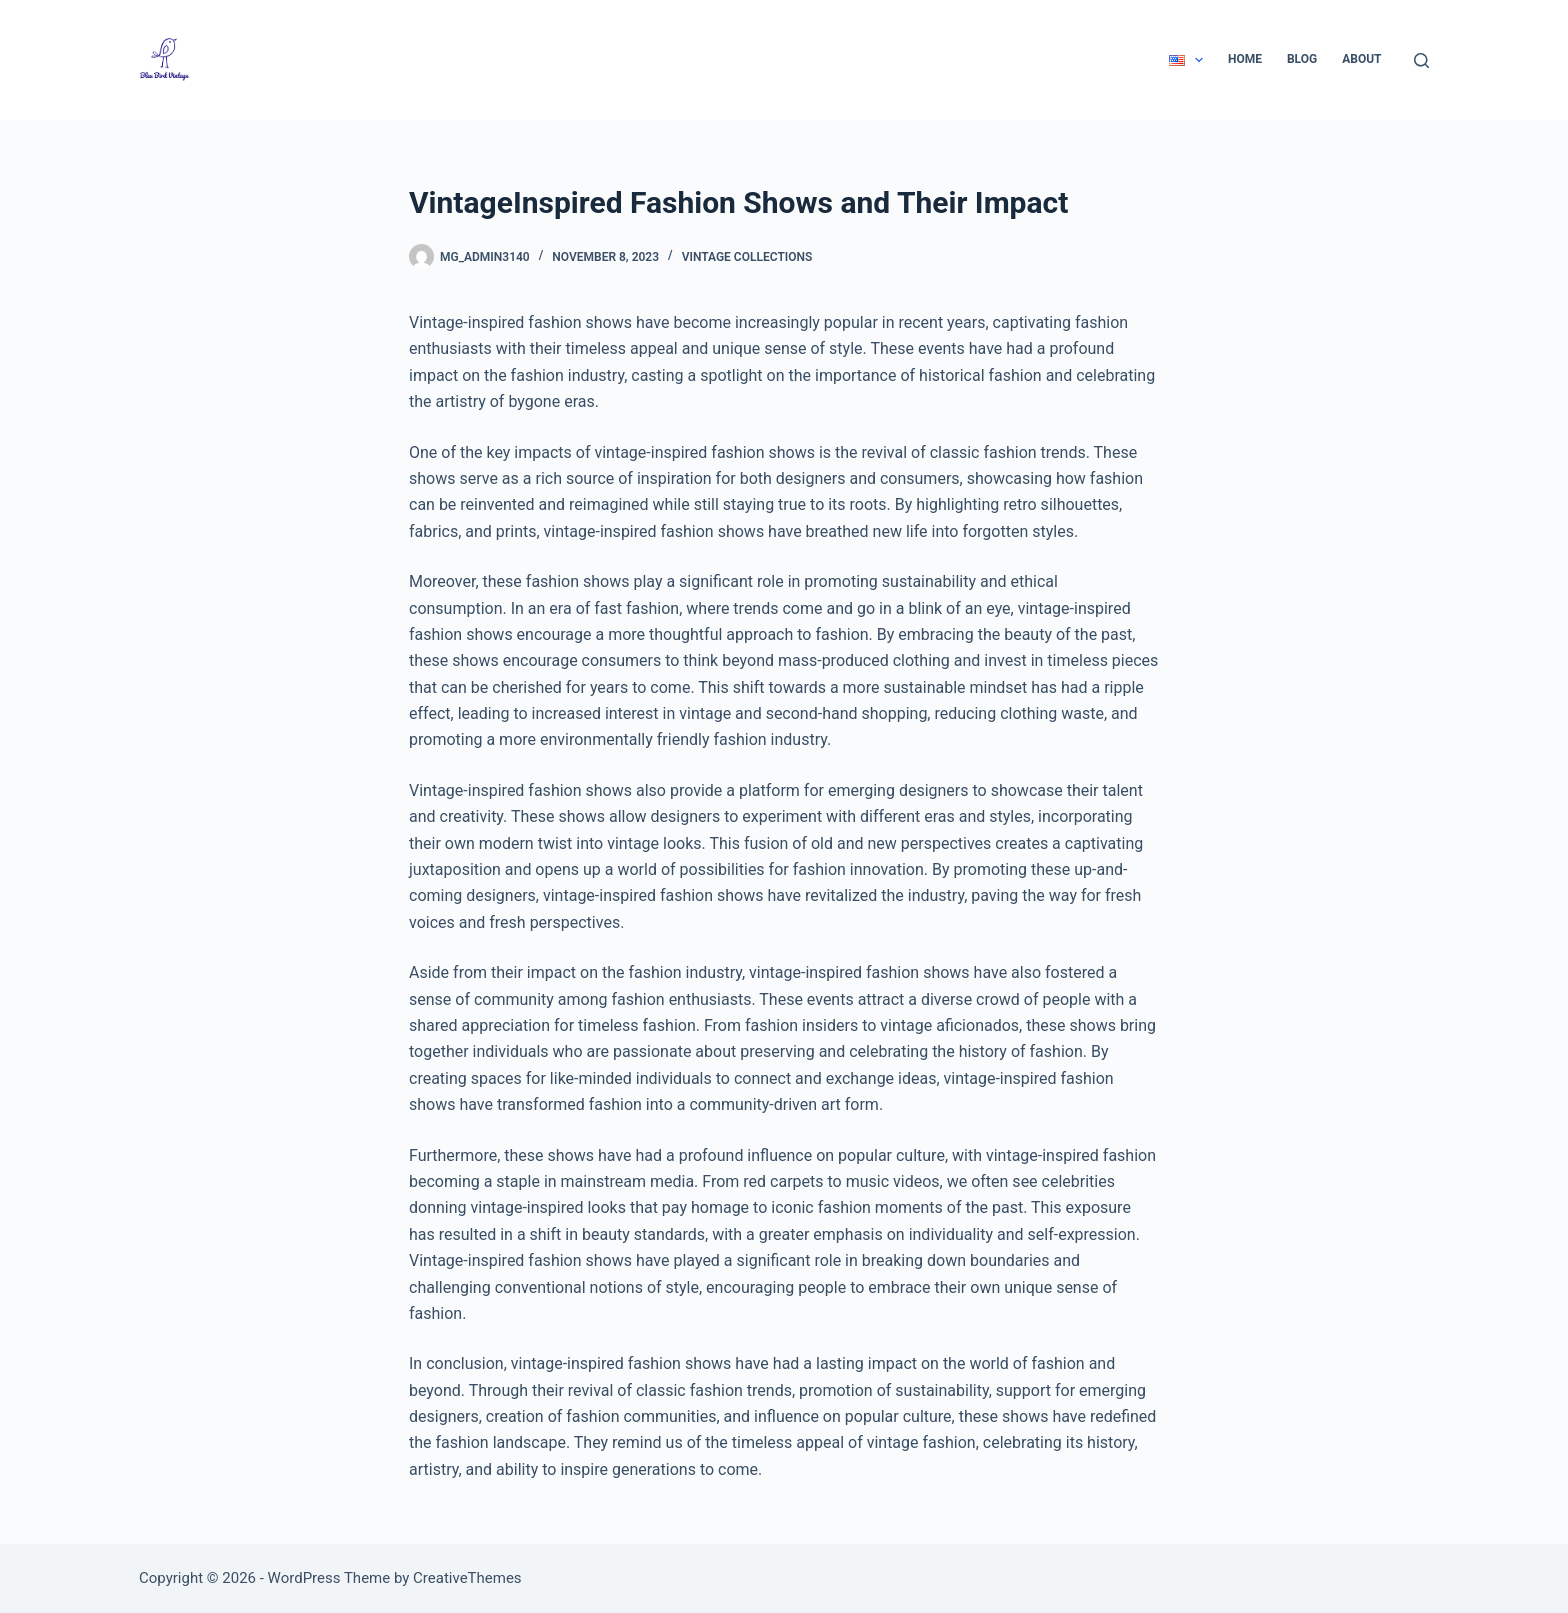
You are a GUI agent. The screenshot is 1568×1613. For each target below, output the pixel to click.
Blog (1302, 59)
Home (1245, 59)
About (1361, 59)
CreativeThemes (467, 1578)
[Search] (1421, 60)
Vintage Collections (747, 257)
